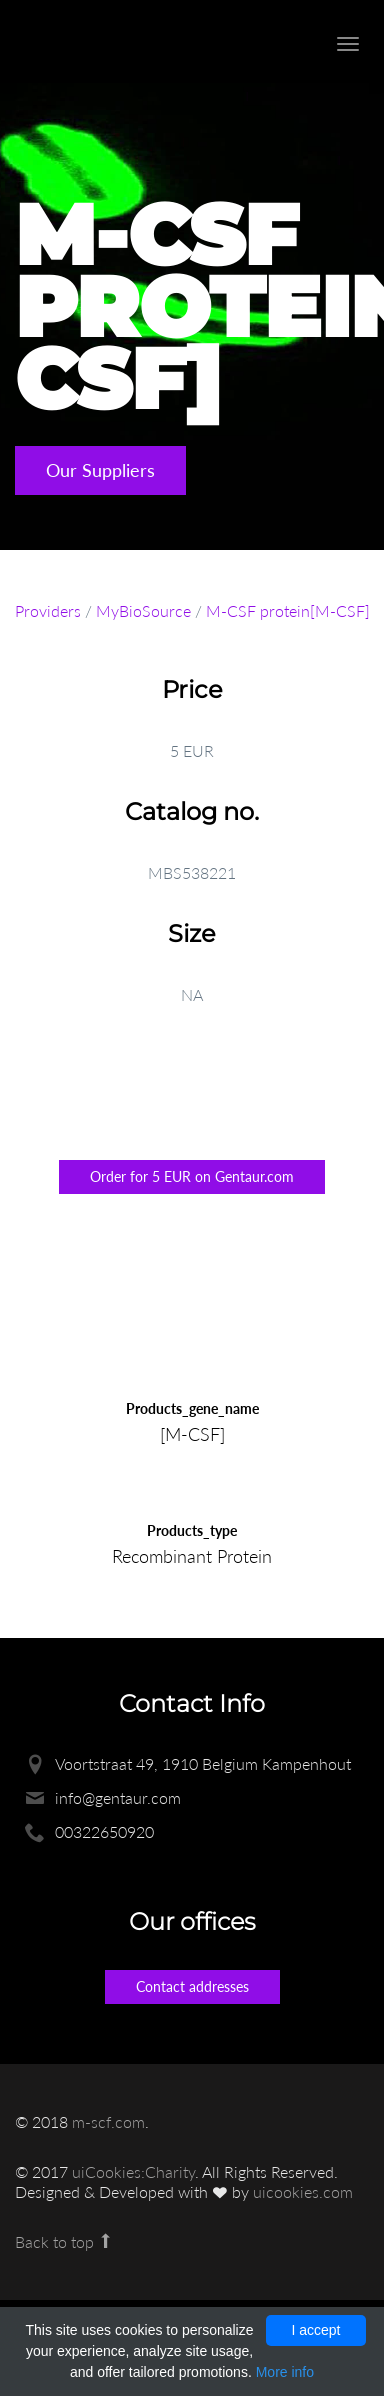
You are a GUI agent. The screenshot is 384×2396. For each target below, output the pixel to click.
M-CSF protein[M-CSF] (288, 610)
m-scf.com (108, 2121)
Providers (48, 610)
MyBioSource (143, 610)
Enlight (125, 41)
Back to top (64, 2241)
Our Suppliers (100, 470)
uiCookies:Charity (133, 2171)
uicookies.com (303, 2191)
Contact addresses (192, 1986)
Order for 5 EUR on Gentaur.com (192, 1176)
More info (285, 2372)
